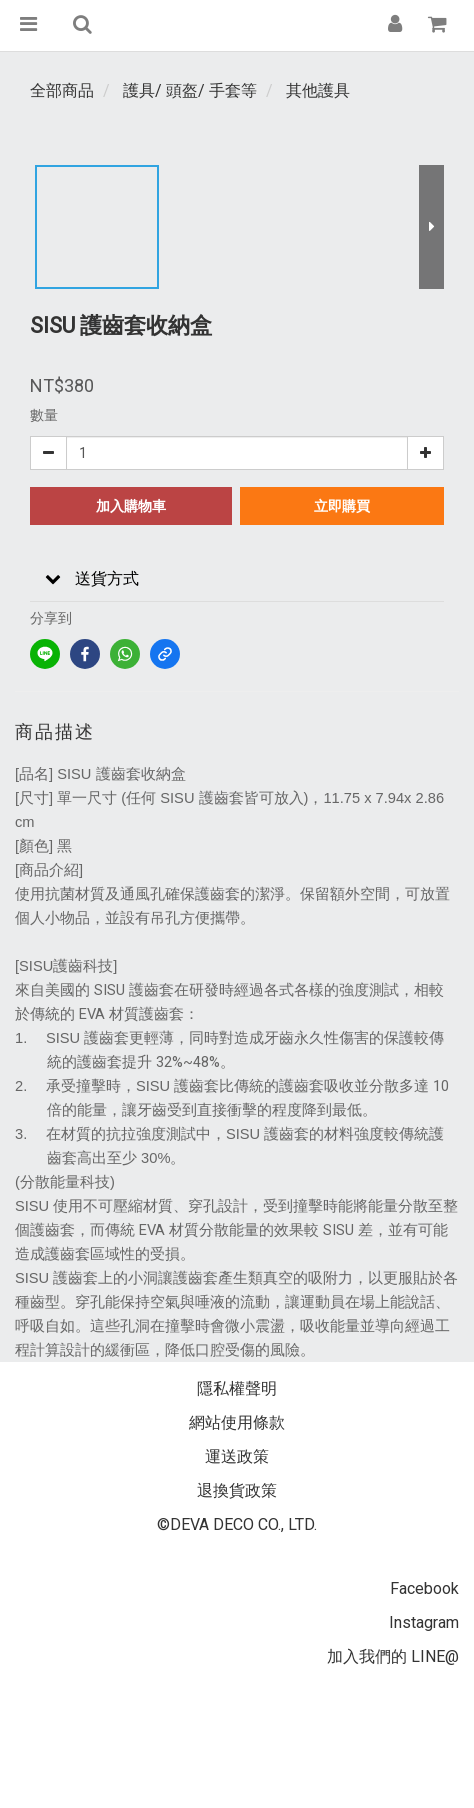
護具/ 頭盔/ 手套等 (190, 90)
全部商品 (62, 90)
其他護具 (318, 90)
